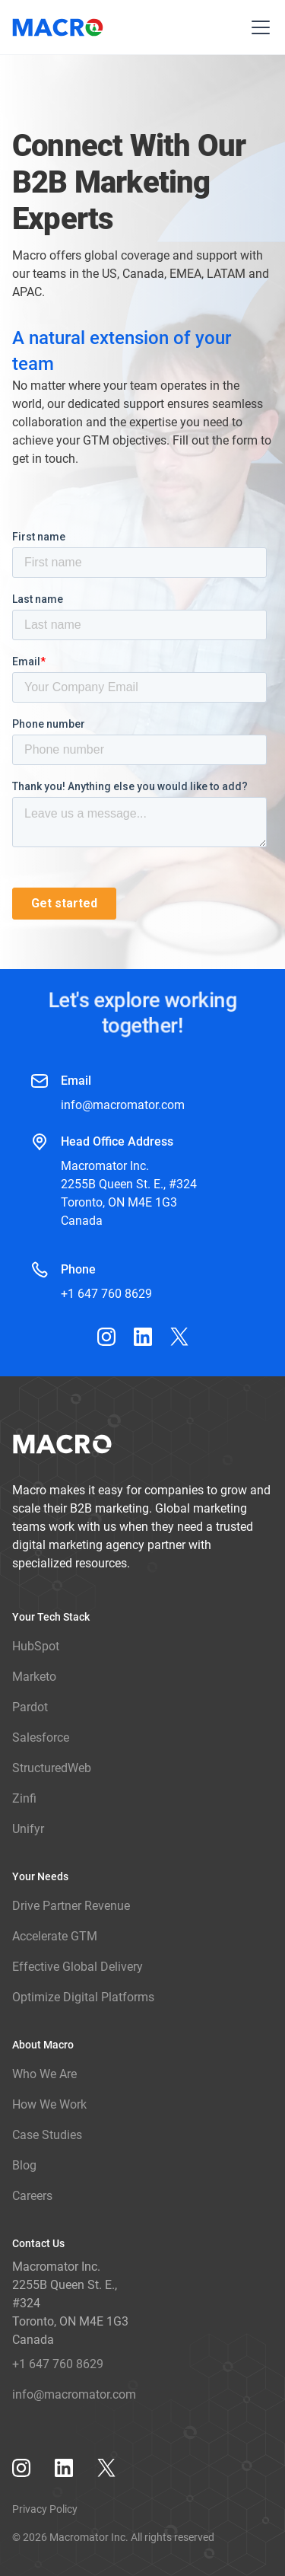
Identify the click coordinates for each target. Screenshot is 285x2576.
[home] (59, 27)
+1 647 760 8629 (106, 1293)
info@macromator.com (123, 1105)
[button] (257, 27)
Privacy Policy (45, 2509)
